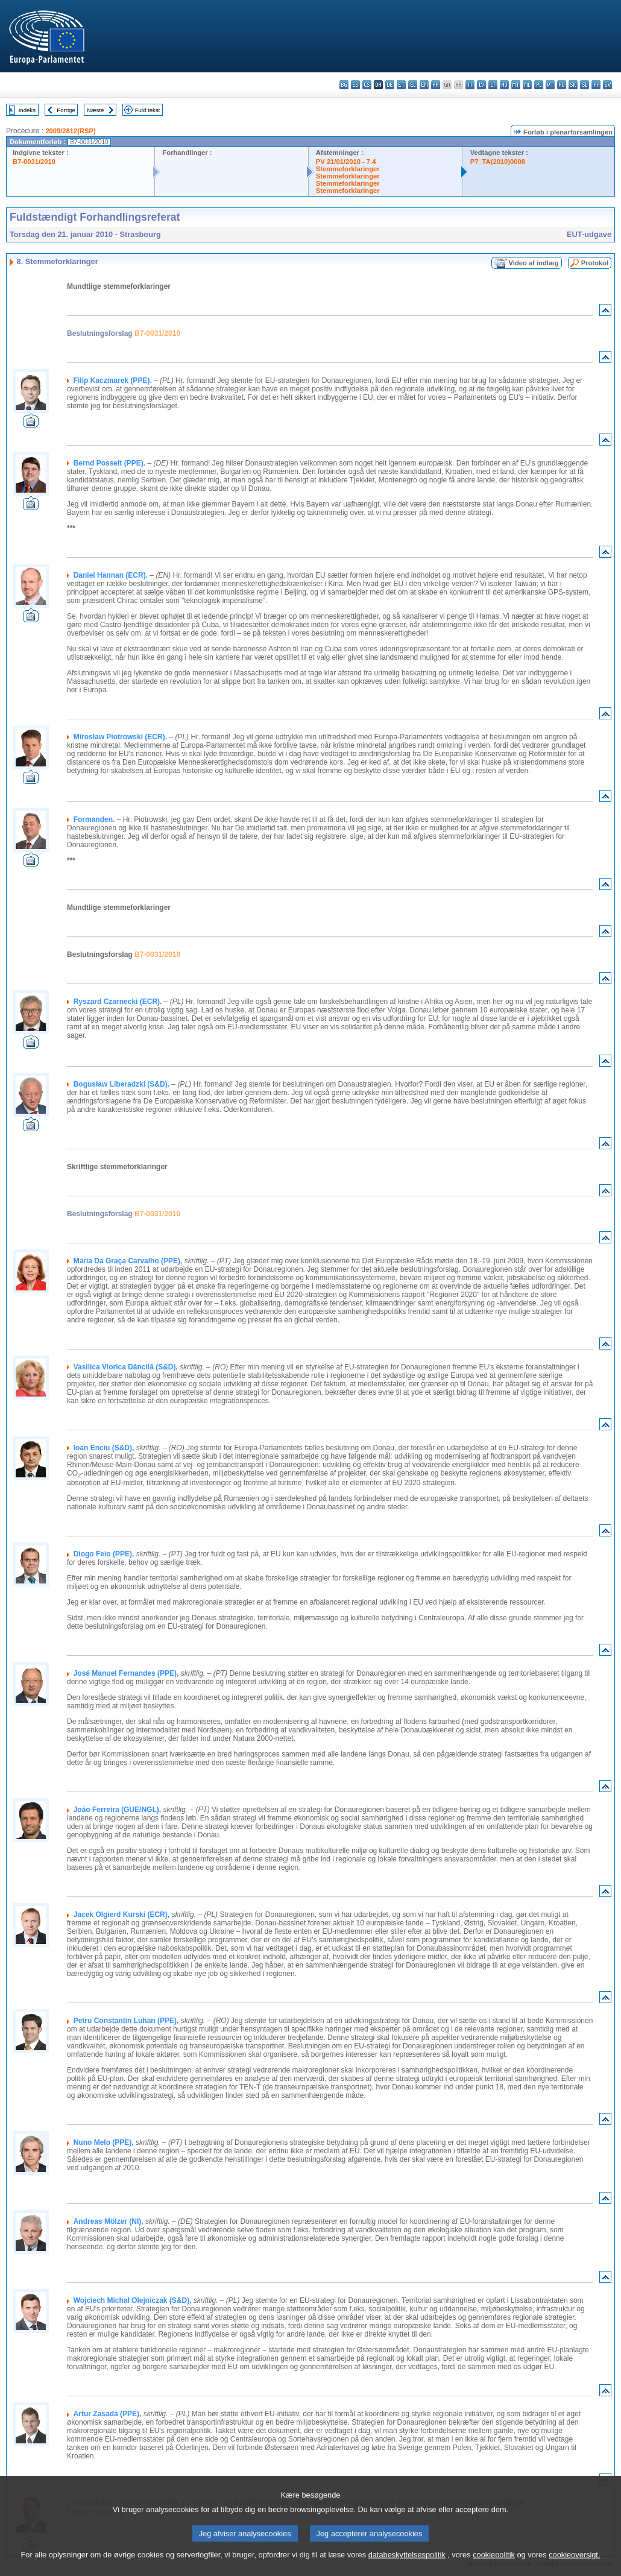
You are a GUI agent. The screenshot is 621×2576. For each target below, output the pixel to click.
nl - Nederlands (527, 84)
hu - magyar (504, 84)
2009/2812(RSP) (70, 130)
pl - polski (538, 84)
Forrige (66, 110)
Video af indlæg (534, 263)
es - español (355, 84)
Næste (95, 110)
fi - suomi (596, 84)
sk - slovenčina (573, 84)
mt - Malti (515, 84)
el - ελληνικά (412, 84)
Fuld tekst (147, 110)
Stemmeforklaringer (348, 168)
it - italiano (469, 84)
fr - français (435, 84)
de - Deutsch (389, 84)
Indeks (27, 110)
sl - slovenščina (584, 84)
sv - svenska (607, 84)
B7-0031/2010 (34, 161)
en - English (424, 84)
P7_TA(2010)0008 (497, 161)
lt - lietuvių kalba (492, 84)
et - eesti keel (401, 84)
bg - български (343, 84)
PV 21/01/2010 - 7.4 (346, 161)
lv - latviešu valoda (481, 84)
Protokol (594, 263)
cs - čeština (366, 84)
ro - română (561, 84)
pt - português (550, 84)
